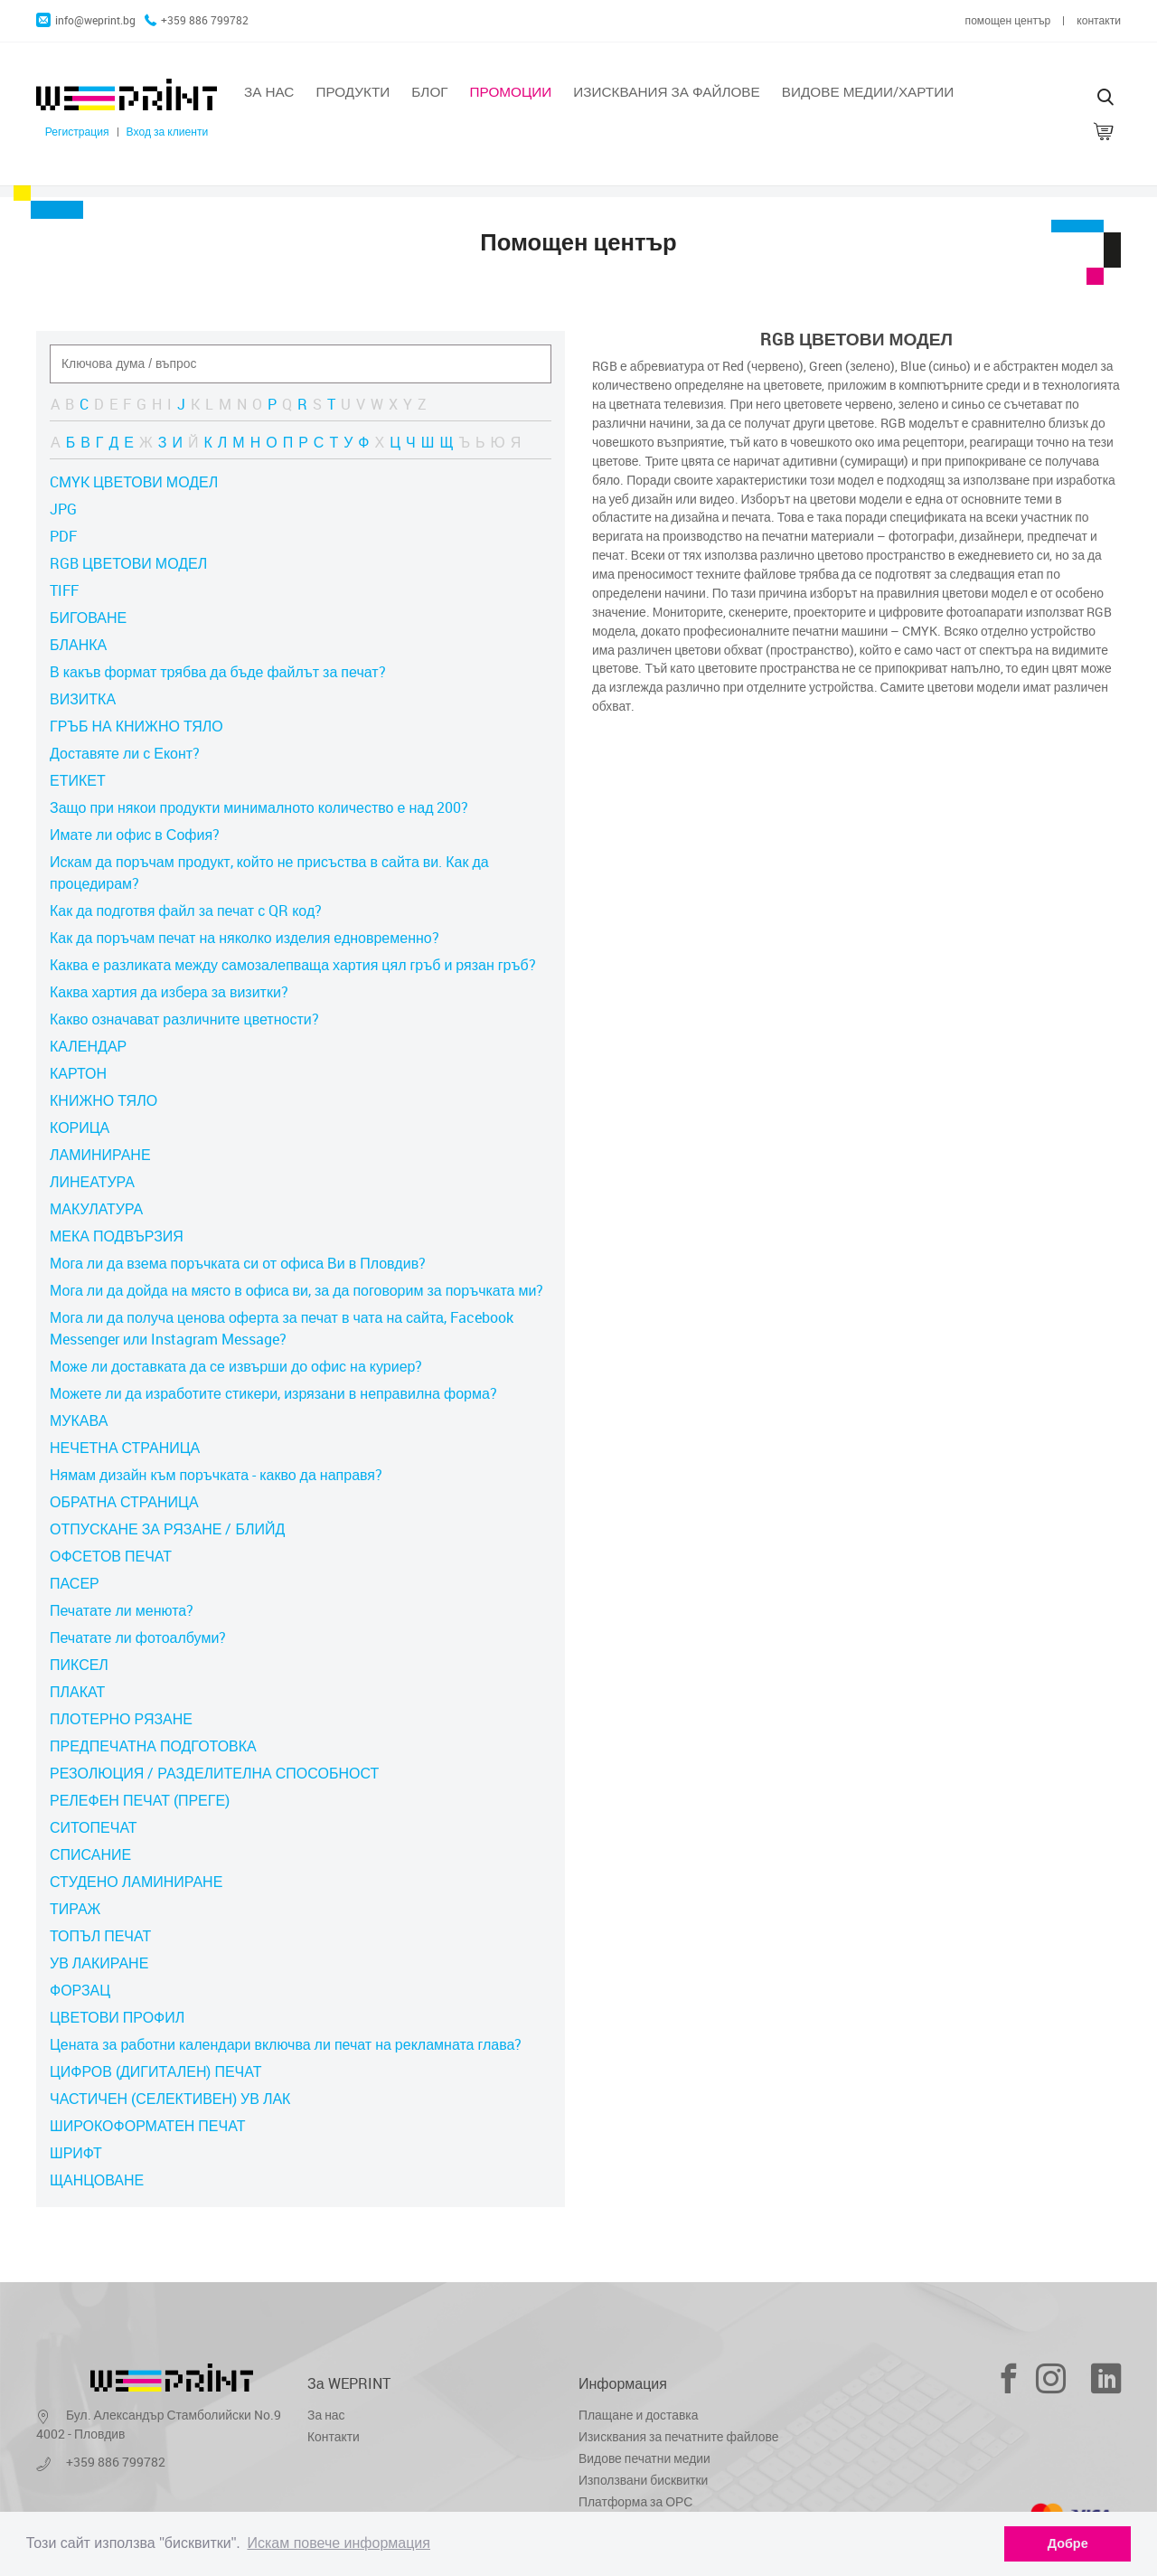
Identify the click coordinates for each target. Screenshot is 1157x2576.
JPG (63, 509)
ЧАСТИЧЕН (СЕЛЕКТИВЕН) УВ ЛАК (170, 2099)
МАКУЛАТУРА (96, 1209)
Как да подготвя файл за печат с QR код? (186, 910)
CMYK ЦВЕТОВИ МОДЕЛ (134, 482)
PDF (63, 536)
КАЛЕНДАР (88, 1046)
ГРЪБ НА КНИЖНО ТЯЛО (136, 726)
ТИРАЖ (75, 1909)
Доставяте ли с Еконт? (125, 753)
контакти (1099, 20)
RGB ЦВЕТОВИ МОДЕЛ (128, 563)
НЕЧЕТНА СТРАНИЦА (125, 1448)
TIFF (64, 590)
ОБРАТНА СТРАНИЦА (124, 1502)
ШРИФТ (76, 2153)
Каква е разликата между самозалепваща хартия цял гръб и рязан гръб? (293, 965)
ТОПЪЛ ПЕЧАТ (100, 1936)
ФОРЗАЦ (80, 1990)
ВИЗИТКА (83, 699)
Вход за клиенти (168, 131)
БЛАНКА (78, 645)
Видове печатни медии (644, 2458)
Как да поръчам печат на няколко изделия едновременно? (244, 938)
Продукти (352, 91)
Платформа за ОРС (635, 2501)
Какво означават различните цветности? (184, 1019)
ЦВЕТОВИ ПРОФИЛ (117, 2017)
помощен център (1008, 20)
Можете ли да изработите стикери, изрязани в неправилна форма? (273, 1393)
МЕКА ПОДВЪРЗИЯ (116, 1236)
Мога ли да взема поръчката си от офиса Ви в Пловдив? (238, 1263)
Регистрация (77, 131)
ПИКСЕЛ (79, 1665)
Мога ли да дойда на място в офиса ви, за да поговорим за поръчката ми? (296, 1290)
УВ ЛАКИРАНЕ (99, 1963)
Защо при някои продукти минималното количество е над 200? (259, 807)
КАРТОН (78, 1073)
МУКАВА (79, 1420)
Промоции (511, 91)
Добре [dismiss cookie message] (1068, 2543)
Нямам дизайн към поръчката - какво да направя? (216, 1475)
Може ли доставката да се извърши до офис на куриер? (236, 1366)
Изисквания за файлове (666, 91)
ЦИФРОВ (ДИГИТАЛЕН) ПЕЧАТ (155, 2071)
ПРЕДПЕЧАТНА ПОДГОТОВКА (153, 1746)
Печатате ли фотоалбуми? (138, 1637)
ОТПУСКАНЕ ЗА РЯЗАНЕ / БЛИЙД (167, 1529)
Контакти (333, 2436)
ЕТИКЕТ (78, 780)
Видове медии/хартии (868, 91)
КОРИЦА (79, 1127)
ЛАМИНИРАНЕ (100, 1155)
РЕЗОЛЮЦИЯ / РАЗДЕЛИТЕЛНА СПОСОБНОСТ (214, 1773)
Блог (429, 91)
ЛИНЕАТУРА (92, 1182)
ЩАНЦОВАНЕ (97, 2180)
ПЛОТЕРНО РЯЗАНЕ (121, 1719)
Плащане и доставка (638, 2414)
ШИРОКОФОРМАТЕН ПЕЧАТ (147, 2126)
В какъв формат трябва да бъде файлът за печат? (218, 672)
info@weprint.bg (86, 20)
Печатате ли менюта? (121, 1610)
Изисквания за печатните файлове (678, 2436)
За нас (269, 91)
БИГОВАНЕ (88, 617)
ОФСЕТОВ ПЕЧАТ (111, 1556)
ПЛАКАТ (77, 1692)
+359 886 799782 (197, 20)
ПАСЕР (74, 1583)
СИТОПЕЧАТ (93, 1827)
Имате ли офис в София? (135, 835)
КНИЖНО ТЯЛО (103, 1100)
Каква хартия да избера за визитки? (169, 992)
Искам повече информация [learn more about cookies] (338, 2543)
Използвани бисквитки (643, 2479)
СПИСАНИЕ (90, 1854)
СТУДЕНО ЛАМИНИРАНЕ (136, 1882)
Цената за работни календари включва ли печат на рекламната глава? (286, 2044)
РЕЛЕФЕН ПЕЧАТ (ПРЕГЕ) (140, 1800)
